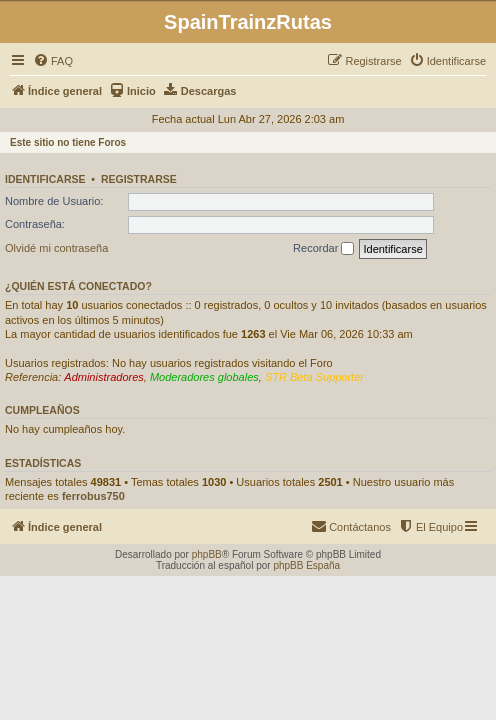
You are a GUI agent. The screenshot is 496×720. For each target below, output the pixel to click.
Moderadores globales (204, 377)
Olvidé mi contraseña (56, 248)
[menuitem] (53, 61)
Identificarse (45, 179)
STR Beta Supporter (314, 377)
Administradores (103, 377)
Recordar (323, 249)
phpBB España (306, 565)
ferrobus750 (93, 496)
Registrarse (139, 179)
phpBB (207, 554)
